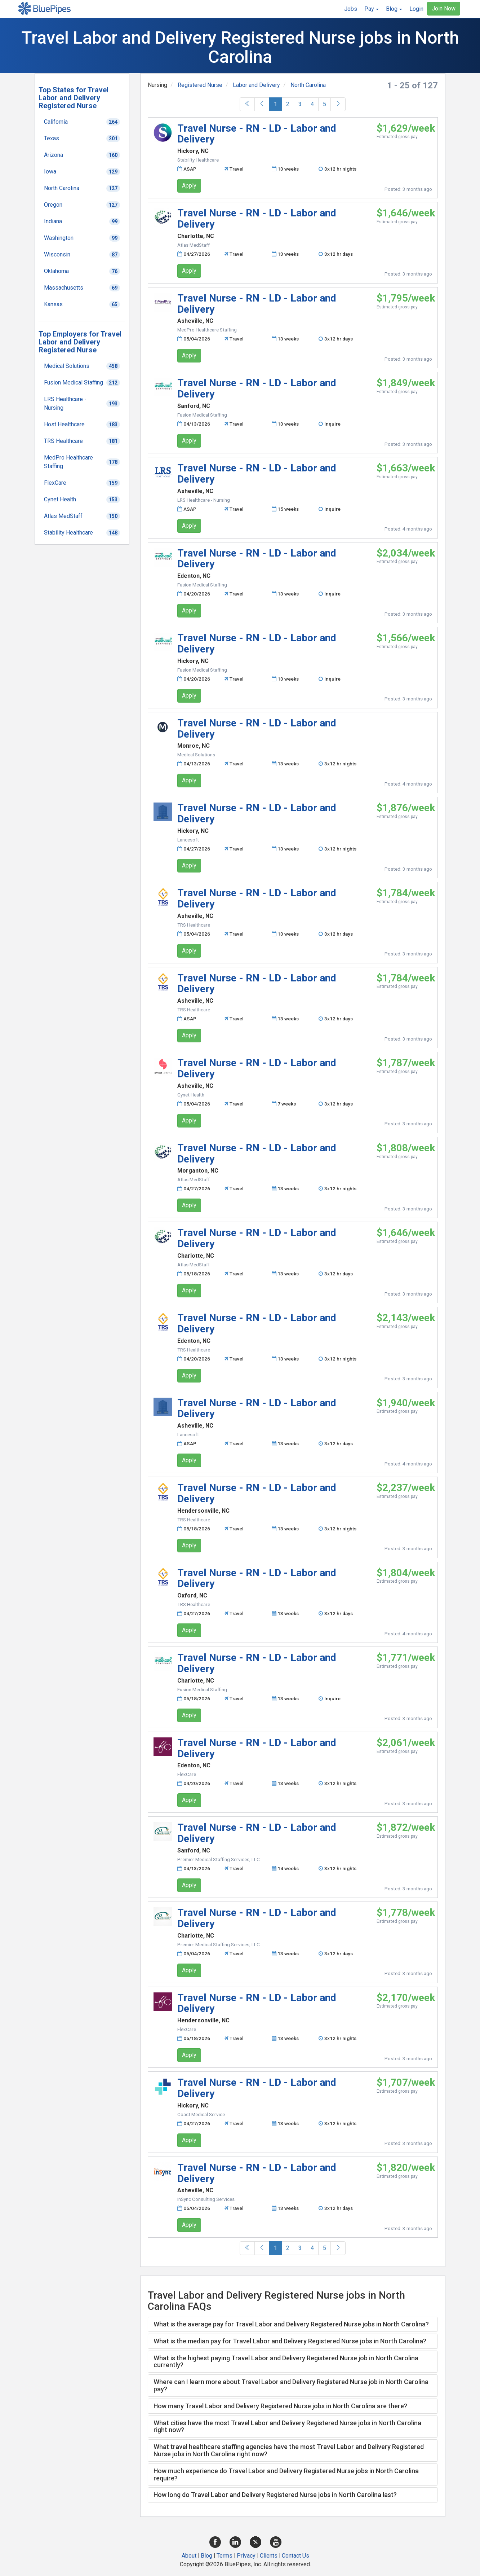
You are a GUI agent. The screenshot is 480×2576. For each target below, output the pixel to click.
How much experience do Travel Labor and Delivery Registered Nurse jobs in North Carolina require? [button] (286, 2474)
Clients (268, 2555)
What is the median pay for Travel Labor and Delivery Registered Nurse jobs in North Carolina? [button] (290, 2341)
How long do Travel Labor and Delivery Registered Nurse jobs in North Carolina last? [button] (275, 2494)
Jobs (350, 8)
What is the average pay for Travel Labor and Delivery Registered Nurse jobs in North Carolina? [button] (291, 2324)
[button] (371, 9)
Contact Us (295, 2555)
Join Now (443, 8)
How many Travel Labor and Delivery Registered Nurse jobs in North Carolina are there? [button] (280, 2406)
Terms (224, 2555)
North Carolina (308, 85)
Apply (189, 185)
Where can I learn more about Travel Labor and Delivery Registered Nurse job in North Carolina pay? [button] (291, 2385)
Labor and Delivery (256, 85)
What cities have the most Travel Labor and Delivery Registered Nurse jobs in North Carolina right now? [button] (287, 2426)
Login (416, 8)
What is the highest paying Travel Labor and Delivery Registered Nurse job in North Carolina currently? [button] (286, 2361)
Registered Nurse (200, 85)
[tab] (293, 2324)
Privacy (246, 2555)
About (189, 2555)
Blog (206, 2555)
